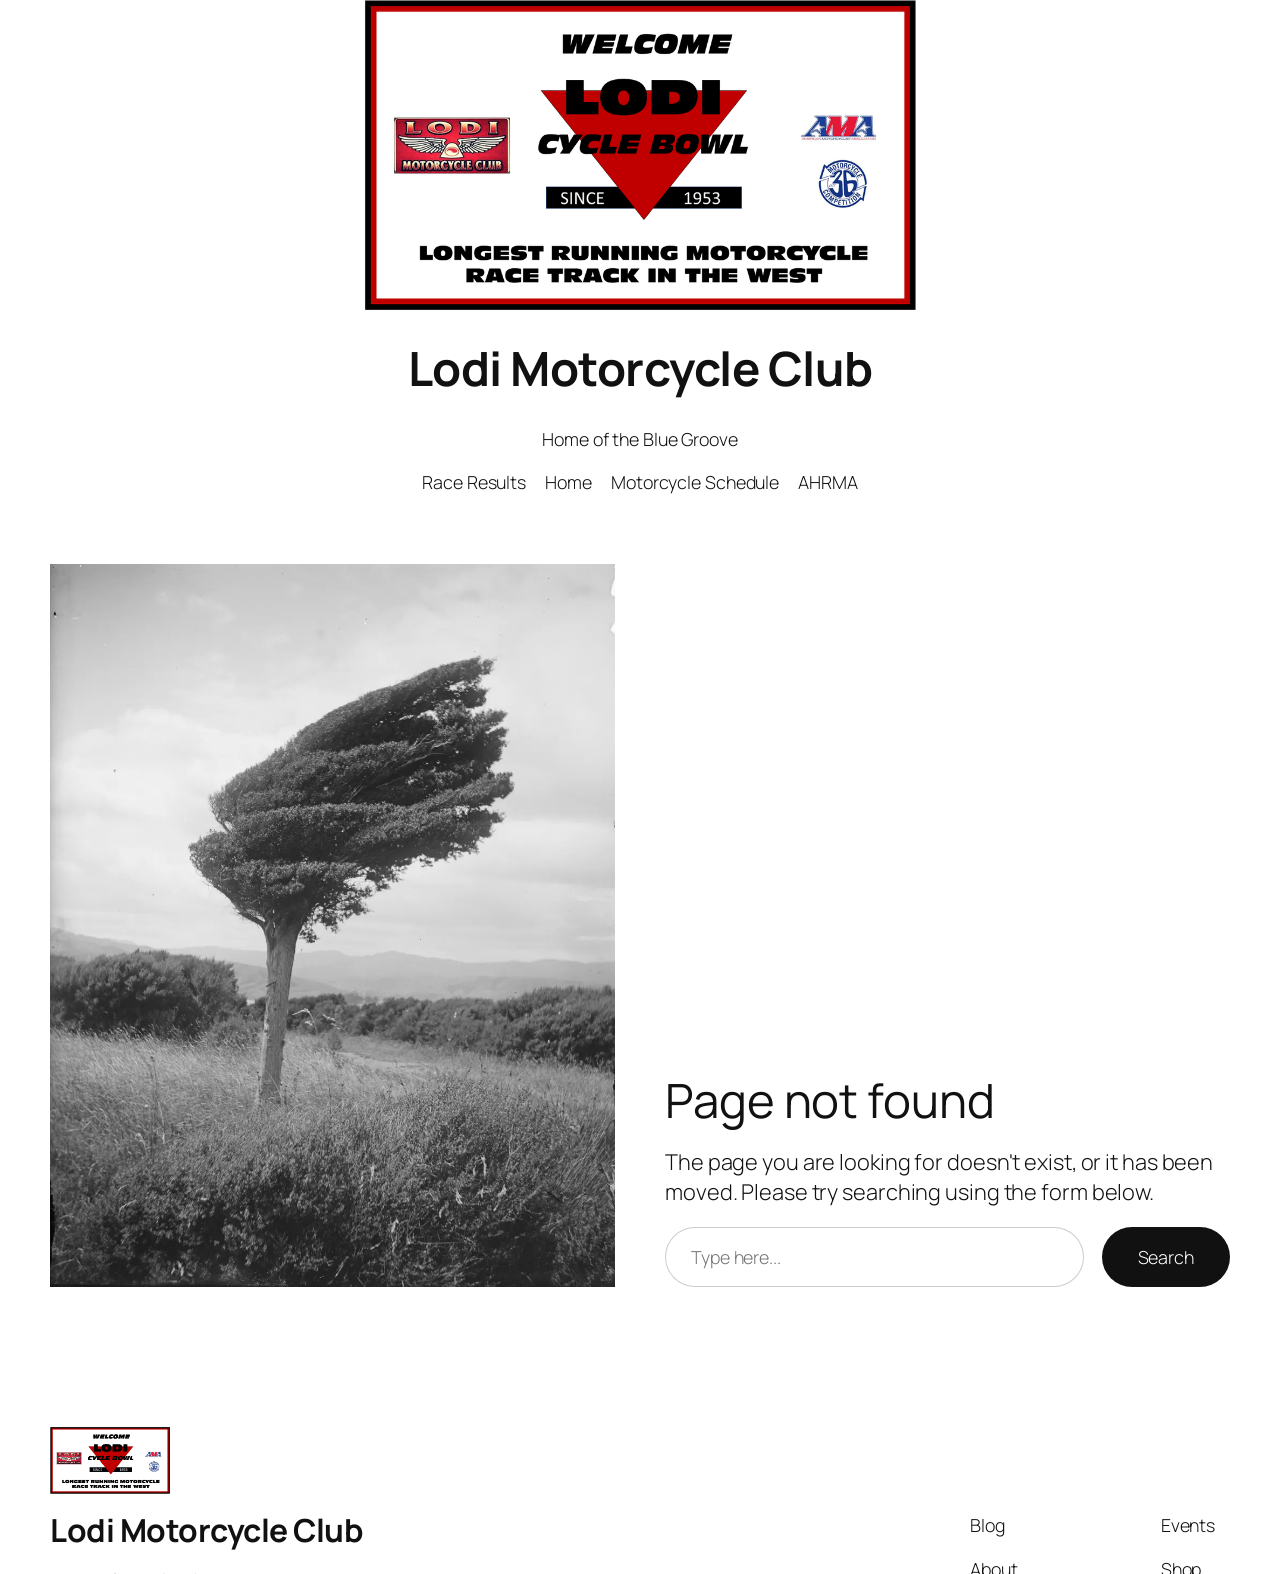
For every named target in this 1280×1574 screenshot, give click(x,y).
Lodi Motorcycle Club (640, 368)
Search (1166, 1257)
